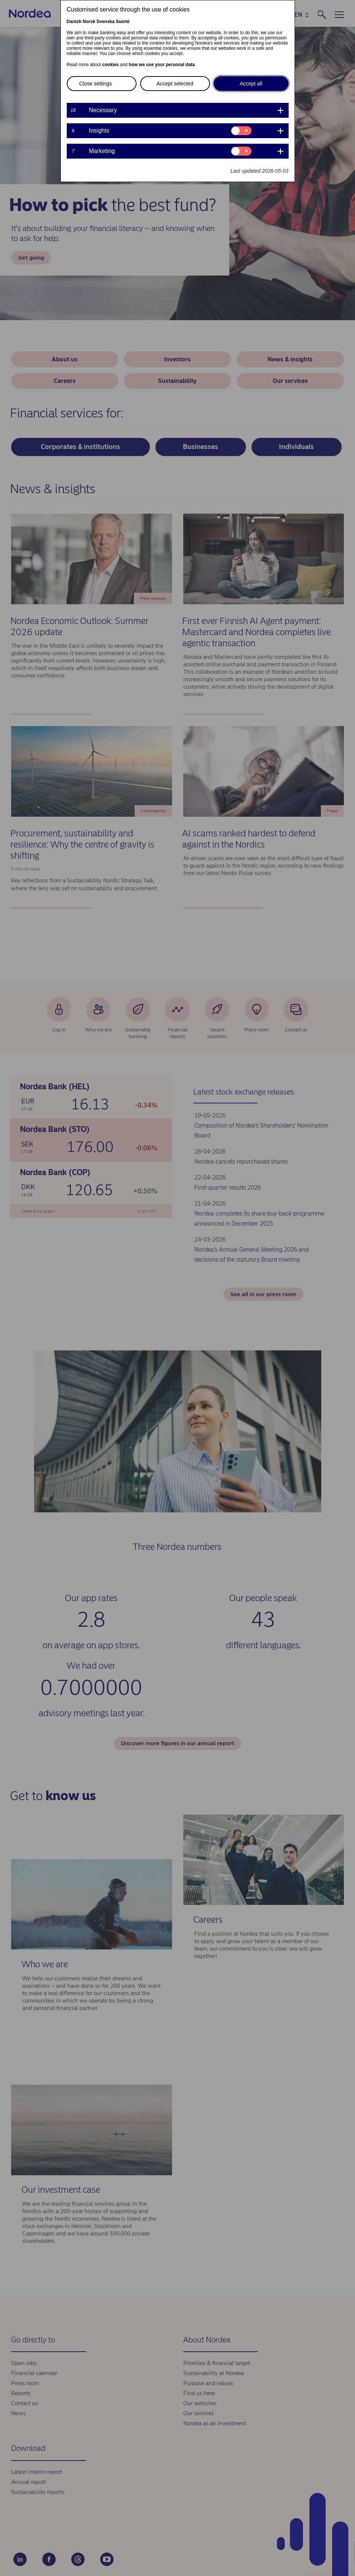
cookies (110, 64)
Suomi (122, 21)
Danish (74, 21)
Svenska (105, 21)
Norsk (89, 21)
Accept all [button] (251, 84)
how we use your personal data (162, 64)
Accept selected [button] (175, 84)
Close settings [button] (95, 84)
